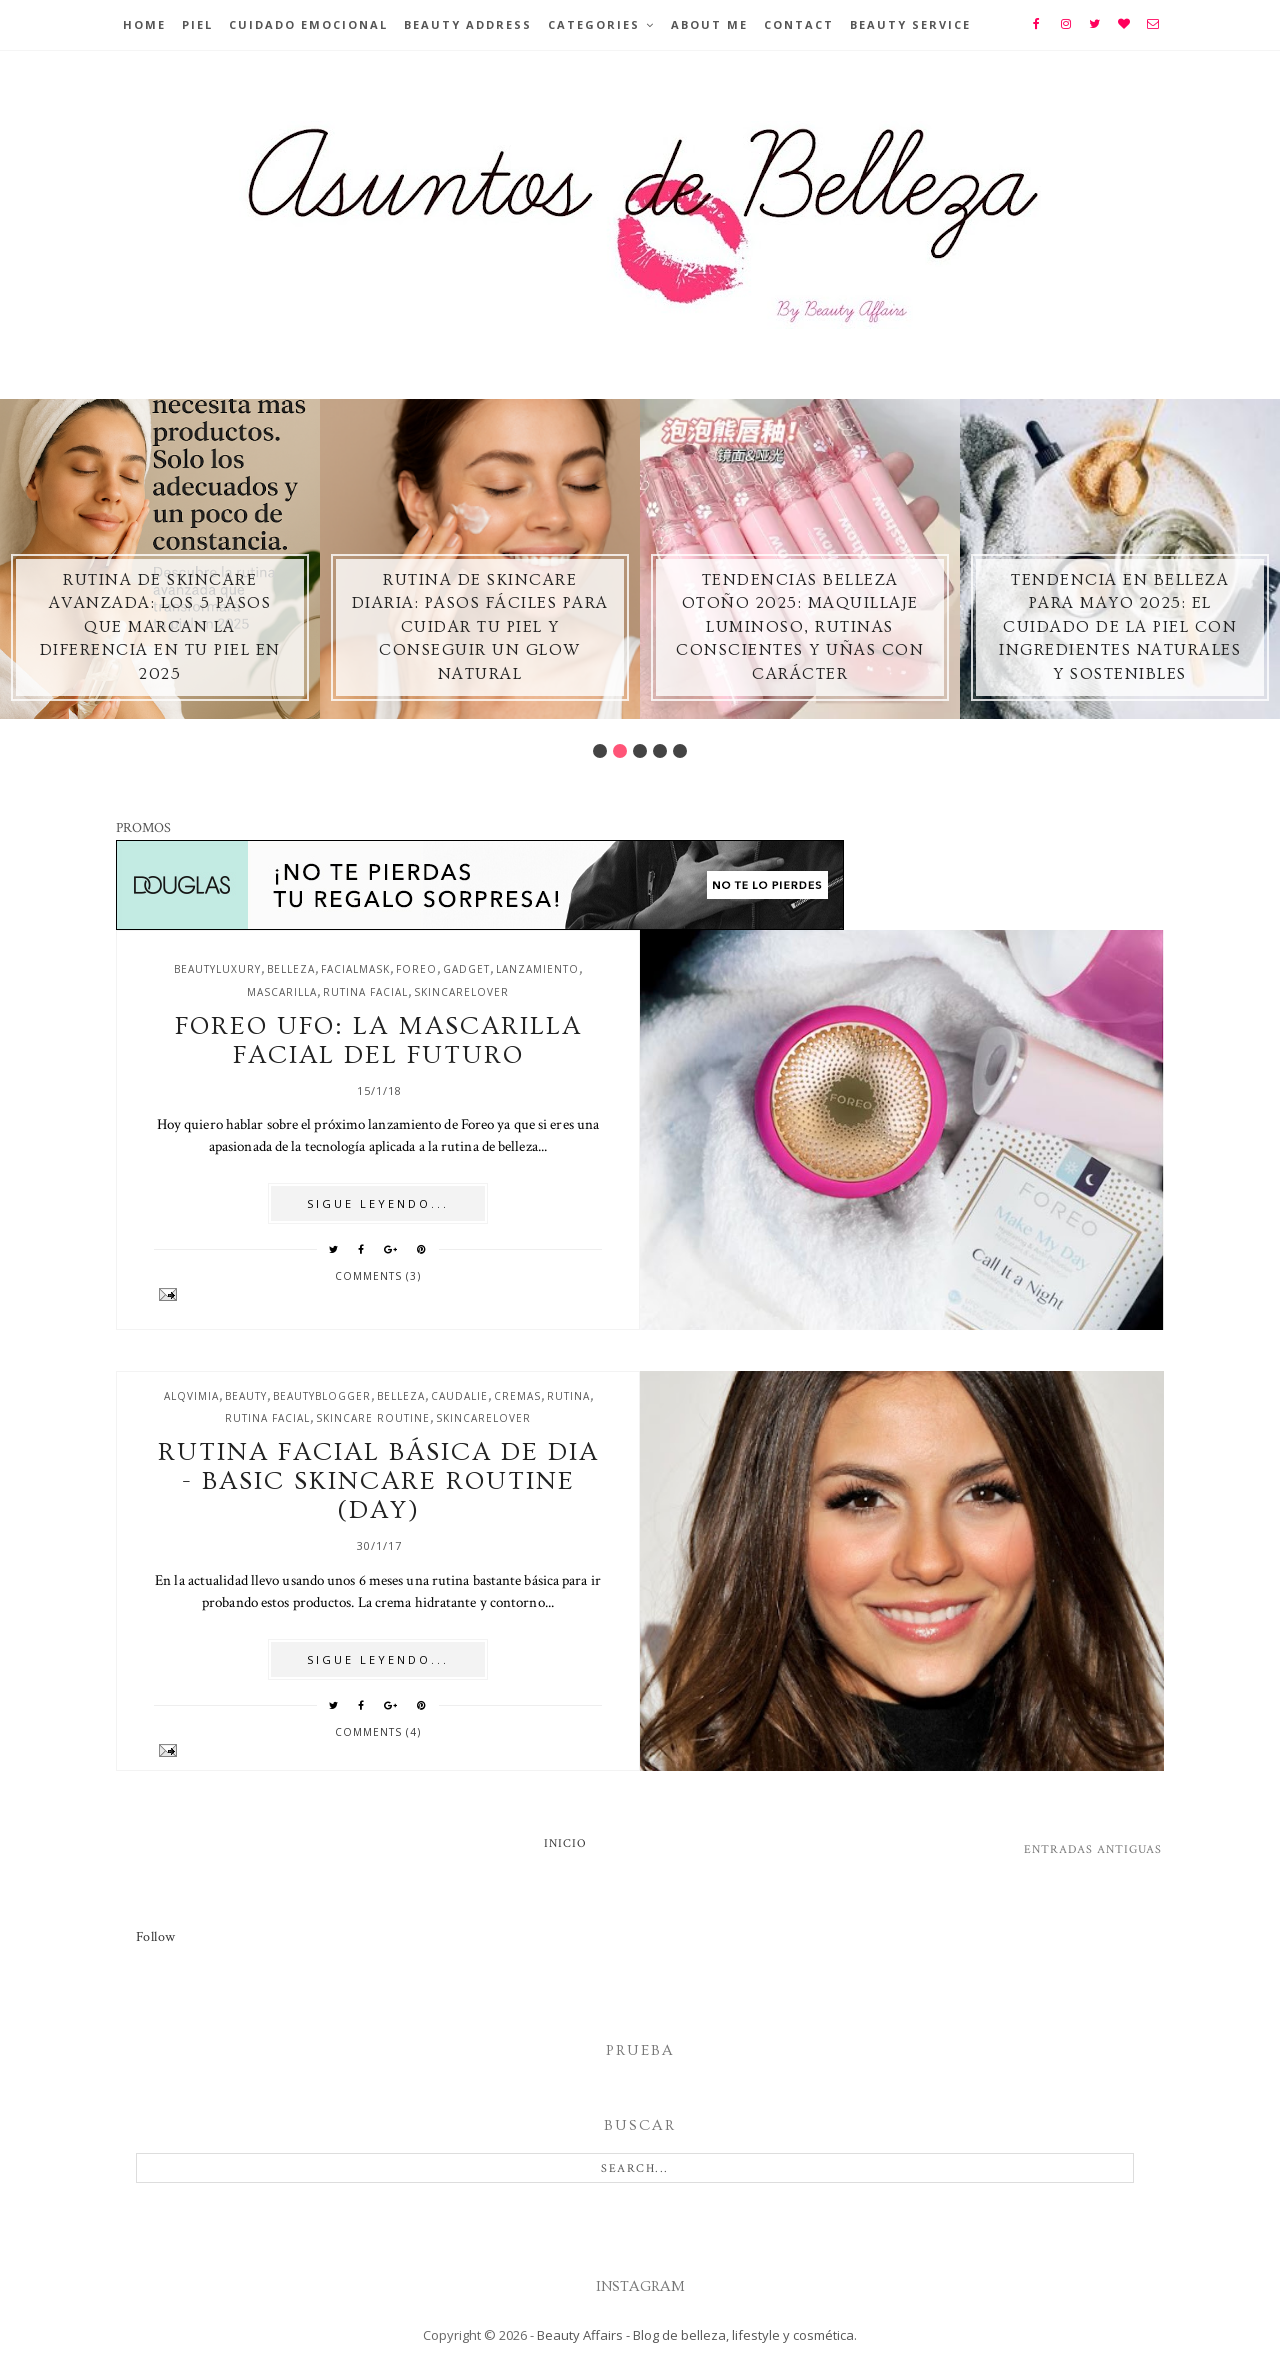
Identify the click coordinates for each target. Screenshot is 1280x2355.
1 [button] (600, 751)
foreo (416, 969)
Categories (594, 24)
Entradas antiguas (1093, 1849)
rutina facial (365, 992)
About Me (709, 24)
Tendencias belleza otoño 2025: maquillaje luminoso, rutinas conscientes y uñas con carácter (800, 627)
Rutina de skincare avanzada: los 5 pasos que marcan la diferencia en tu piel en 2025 (160, 627)
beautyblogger (322, 1396)
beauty (246, 1396)
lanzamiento (537, 969)
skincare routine (373, 1418)
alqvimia (191, 1396)
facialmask (355, 969)
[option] (160, 559)
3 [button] (640, 751)
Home (144, 24)
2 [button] (620, 751)
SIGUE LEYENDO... (378, 1203)
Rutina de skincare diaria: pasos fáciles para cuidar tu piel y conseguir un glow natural (480, 627)
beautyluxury (217, 969)
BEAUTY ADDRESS (468, 24)
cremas (517, 1396)
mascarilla (282, 992)
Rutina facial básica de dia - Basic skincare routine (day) (378, 1481)
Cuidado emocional (308, 24)
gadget (466, 969)
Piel (197, 24)
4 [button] (660, 751)
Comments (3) (378, 1276)
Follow (155, 1937)
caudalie (459, 1396)
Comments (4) (378, 1732)
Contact (799, 24)
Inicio (565, 1843)
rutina (568, 1396)
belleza (291, 969)
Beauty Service (910, 24)
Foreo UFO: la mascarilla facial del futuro (378, 1041)
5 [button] (680, 751)
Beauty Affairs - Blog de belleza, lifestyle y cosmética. (697, 2335)
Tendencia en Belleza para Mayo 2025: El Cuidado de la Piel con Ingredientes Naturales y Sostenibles (1120, 627)
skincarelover (461, 992)
